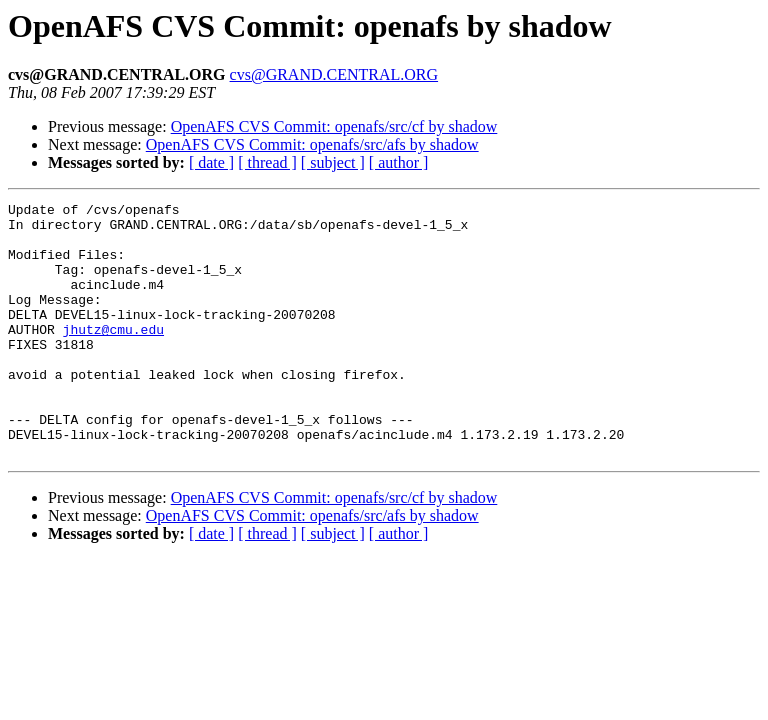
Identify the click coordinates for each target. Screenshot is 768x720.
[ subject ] (333, 162)
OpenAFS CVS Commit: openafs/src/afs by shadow (312, 144)
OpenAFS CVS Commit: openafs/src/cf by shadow (334, 126)
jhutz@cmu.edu (113, 356)
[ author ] (399, 162)
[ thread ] (267, 162)
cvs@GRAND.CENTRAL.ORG (334, 74)
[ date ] (211, 162)
